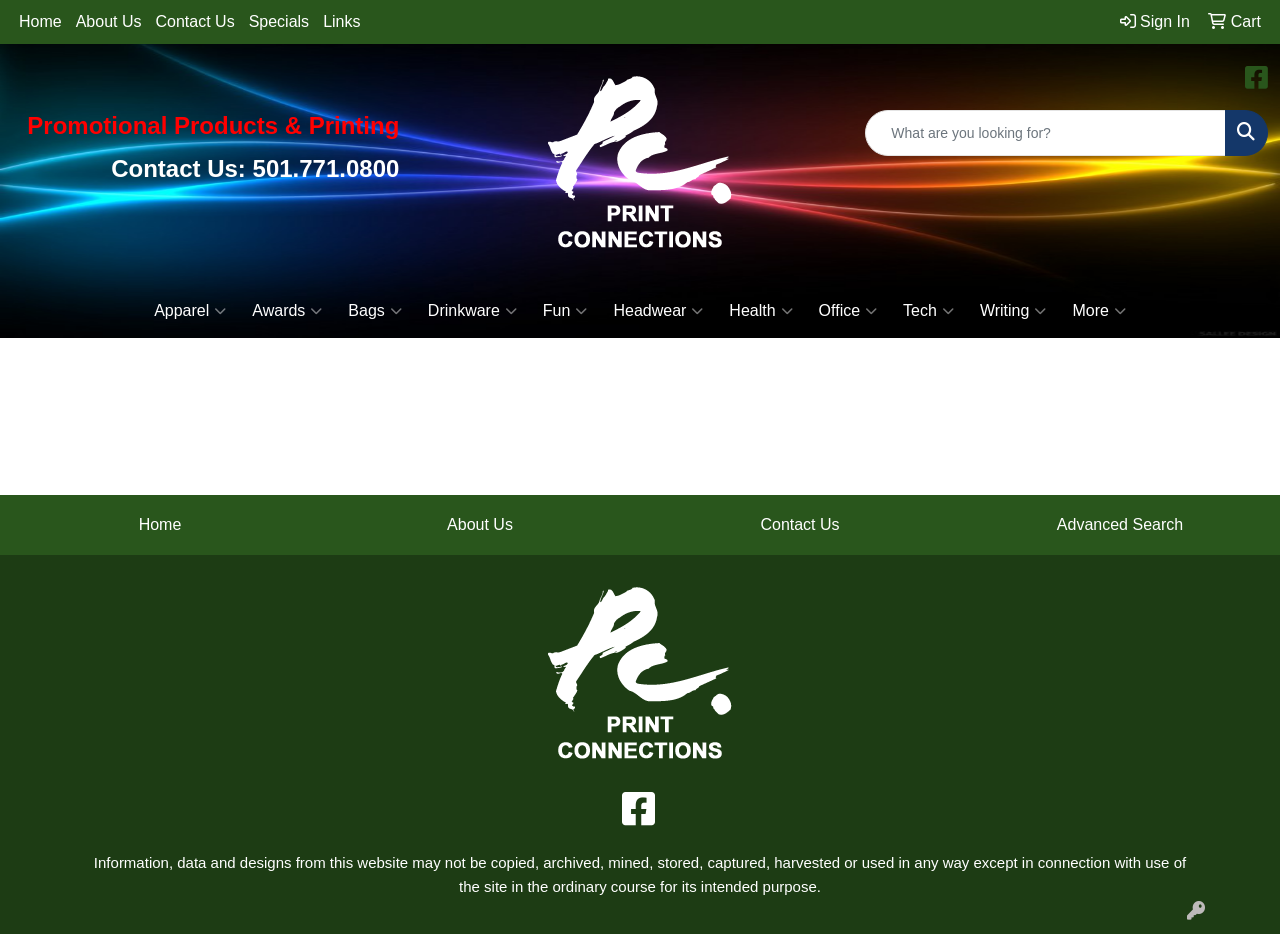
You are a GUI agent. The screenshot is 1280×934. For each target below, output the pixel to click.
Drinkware (472, 311)
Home (40, 21)
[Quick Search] (1045, 133)
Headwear (658, 311)
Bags (374, 311)
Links (341, 21)
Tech (928, 311)
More (1098, 311)
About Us (109, 21)
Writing (1013, 311)
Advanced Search (1120, 524)
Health (760, 311)
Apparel (190, 311)
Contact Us (195, 21)
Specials (279, 21)
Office (848, 311)
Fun (565, 311)
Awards (287, 311)
